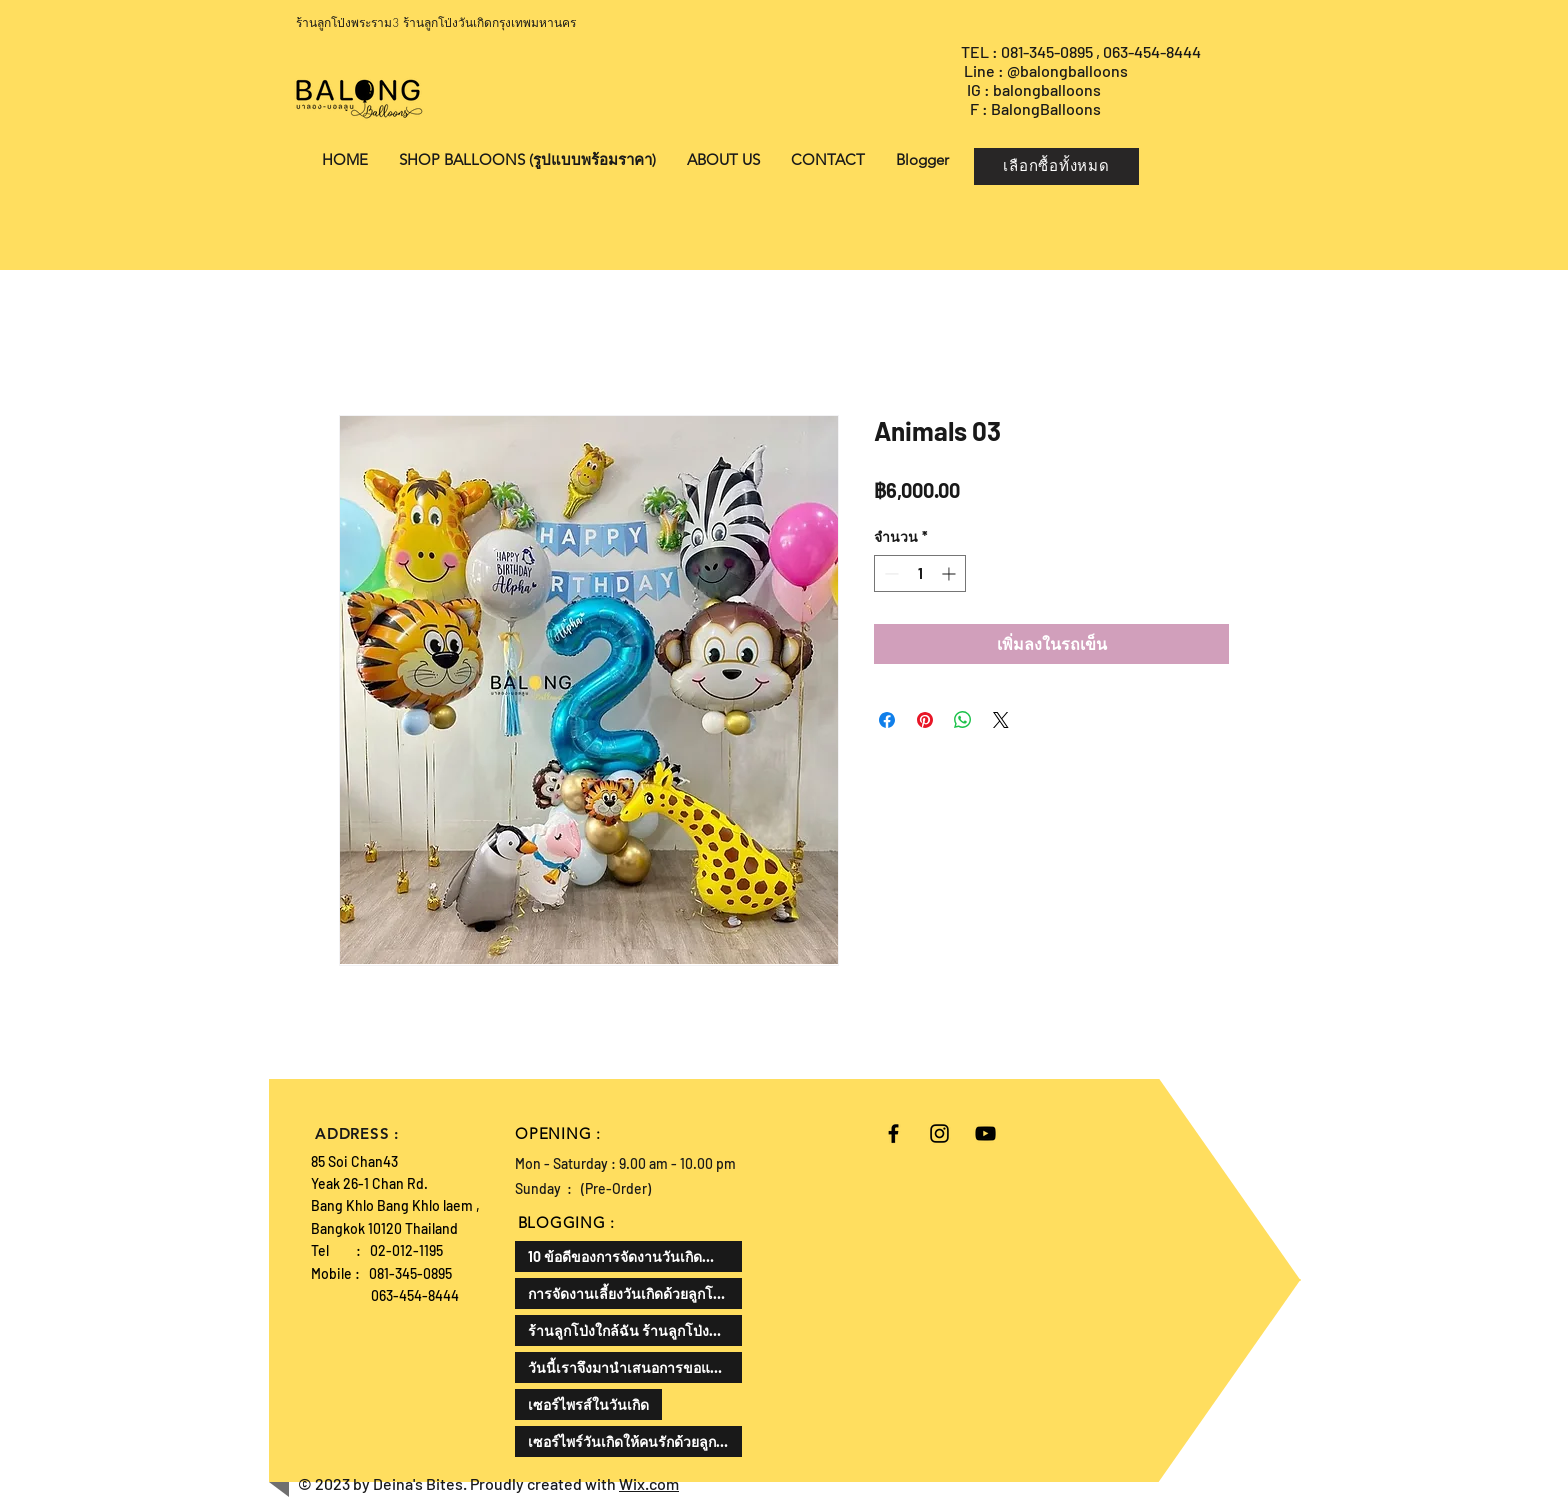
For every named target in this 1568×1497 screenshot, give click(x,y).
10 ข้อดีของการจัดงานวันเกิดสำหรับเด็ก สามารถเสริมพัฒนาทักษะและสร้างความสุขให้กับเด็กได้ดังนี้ (635, 1256)
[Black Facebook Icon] (893, 1133)
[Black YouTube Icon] (985, 1133)
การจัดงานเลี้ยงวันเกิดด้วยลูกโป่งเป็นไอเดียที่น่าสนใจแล (635, 1293)
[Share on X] (1001, 720)
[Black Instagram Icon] (939, 1133)
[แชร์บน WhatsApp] (963, 720)
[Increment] (950, 573)
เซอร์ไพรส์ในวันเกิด (588, 1404)
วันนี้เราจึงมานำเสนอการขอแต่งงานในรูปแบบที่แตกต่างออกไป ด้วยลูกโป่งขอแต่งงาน (635, 1367)
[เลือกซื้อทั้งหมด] (1056, 166)
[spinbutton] (920, 573)
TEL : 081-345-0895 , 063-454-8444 (1082, 51)
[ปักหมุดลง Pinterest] (925, 720)
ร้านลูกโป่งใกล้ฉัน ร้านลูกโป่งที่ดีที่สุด (635, 1330)
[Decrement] (889, 573)
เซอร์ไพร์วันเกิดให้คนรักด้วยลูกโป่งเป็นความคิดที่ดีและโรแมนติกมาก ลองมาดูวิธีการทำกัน (635, 1441)
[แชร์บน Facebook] (887, 720)
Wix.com (649, 1483)
